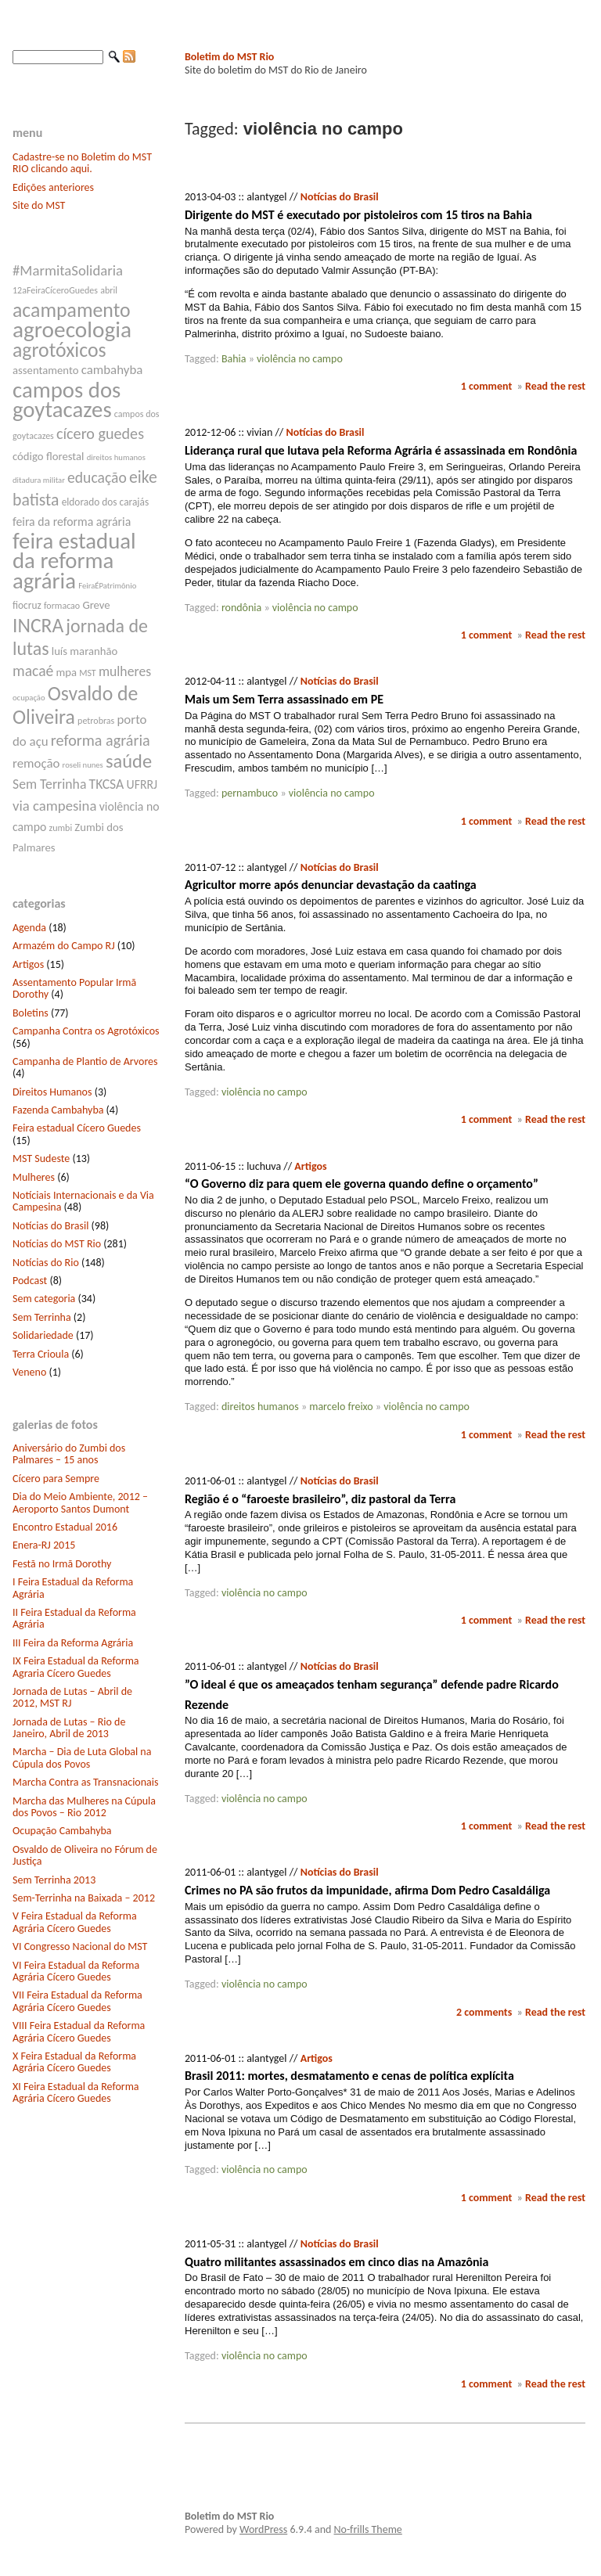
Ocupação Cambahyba (62, 1830)
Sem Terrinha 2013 (54, 1880)
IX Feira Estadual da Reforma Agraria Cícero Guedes (76, 1666)
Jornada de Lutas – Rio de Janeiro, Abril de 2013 (69, 1727)
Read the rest (555, 386)
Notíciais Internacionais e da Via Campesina (83, 1201)
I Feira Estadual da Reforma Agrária (73, 1587)
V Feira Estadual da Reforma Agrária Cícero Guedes (75, 1921)
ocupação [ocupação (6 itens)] (29, 698)
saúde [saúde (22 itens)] (129, 761)
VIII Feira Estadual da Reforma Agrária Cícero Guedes (79, 2031)
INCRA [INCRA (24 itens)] (38, 625)
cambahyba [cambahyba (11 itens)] (112, 370)
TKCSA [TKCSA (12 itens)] (106, 784)
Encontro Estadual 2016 (65, 1527)
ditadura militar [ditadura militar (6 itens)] (39, 480)
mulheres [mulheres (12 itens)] (125, 671)
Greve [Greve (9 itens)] (96, 605)
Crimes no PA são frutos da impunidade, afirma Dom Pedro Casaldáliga (367, 1890)
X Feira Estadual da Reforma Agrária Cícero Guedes (74, 2061)
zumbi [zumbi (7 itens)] (61, 827)
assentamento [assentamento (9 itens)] (46, 370)
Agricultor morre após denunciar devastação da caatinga (331, 884)
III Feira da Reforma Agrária (73, 1643)
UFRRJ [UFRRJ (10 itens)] (142, 784)
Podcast (30, 1280)
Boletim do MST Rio (229, 56)
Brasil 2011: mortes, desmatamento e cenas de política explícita (349, 2075)
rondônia (241, 607)
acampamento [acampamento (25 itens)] (72, 309)
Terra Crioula (41, 1354)
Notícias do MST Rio (57, 1243)
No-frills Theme (368, 2529)
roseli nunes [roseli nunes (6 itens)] (83, 765)
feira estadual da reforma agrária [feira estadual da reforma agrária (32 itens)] (74, 560)
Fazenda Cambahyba (58, 1110)
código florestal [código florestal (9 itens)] (48, 456)
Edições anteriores (53, 187)
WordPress (263, 2529)
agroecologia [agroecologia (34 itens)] (72, 329)
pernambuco (249, 793)
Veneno (29, 1372)
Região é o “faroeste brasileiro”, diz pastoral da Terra (320, 1498)
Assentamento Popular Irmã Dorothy (74, 988)
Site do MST (39, 205)
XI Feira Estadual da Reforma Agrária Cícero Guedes (76, 2092)
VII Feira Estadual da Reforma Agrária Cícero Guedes (77, 2000)
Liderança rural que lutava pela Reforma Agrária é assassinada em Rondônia (381, 450)
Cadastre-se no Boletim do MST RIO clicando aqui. (82, 162)
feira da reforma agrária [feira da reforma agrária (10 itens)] (72, 521)
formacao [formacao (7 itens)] (62, 605)
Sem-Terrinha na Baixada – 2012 (84, 1898)
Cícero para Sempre (56, 1478)
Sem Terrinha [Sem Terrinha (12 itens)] (49, 784)
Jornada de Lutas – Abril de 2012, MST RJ (72, 1697)
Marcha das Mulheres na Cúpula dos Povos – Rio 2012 (84, 1806)
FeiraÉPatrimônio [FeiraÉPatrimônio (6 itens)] (107, 586)
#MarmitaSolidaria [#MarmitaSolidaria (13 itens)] (68, 270)
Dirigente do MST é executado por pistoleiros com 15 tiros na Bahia (358, 214)
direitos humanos (260, 1406)
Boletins (31, 1013)
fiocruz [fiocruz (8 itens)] (27, 605)
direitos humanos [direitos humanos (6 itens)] (116, 457)
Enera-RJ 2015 (44, 1545)
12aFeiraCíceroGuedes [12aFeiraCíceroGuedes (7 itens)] (55, 290)
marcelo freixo (340, 1406)
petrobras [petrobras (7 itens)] (95, 720)
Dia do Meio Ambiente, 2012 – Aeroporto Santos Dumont (80, 1502)
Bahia (234, 358)
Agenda (29, 927)
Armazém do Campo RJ (64, 945)
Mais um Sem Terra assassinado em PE (284, 699)
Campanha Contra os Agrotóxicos (86, 1031)
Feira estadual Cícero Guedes (77, 1128)
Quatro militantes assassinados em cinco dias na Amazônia (336, 2261)
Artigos (28, 964)
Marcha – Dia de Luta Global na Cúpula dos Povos (82, 1757)
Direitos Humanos (52, 1092)
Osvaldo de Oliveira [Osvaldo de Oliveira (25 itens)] (75, 705)
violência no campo (300, 358)
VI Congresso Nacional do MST (80, 1946)
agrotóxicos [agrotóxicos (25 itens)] (59, 349)
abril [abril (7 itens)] (108, 290)
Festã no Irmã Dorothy (62, 1563)
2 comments (484, 2012)
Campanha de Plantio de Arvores (85, 1061)
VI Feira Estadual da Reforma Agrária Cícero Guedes (76, 1971)
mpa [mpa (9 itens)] (66, 672)
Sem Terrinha (42, 1317)
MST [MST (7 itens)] (87, 672)
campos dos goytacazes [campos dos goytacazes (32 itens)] (67, 399)
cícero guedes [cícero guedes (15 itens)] (100, 433)
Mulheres (34, 1177)
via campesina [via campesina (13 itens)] (54, 806)
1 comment (487, 386)
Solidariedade (43, 1335)
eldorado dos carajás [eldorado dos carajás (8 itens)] (105, 502)
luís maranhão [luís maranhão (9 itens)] (85, 651)
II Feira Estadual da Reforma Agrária (74, 1618)
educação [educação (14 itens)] (97, 477)
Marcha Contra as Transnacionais (85, 1782)
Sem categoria (44, 1298)
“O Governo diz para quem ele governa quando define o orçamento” (361, 1183)
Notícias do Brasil (50, 1225)
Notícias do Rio (46, 1262)
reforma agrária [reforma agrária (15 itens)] (100, 740)
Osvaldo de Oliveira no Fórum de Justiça (85, 1855)
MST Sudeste (41, 1158)
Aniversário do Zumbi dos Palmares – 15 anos (69, 1453)
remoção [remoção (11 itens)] (36, 763)
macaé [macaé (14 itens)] (33, 670)
